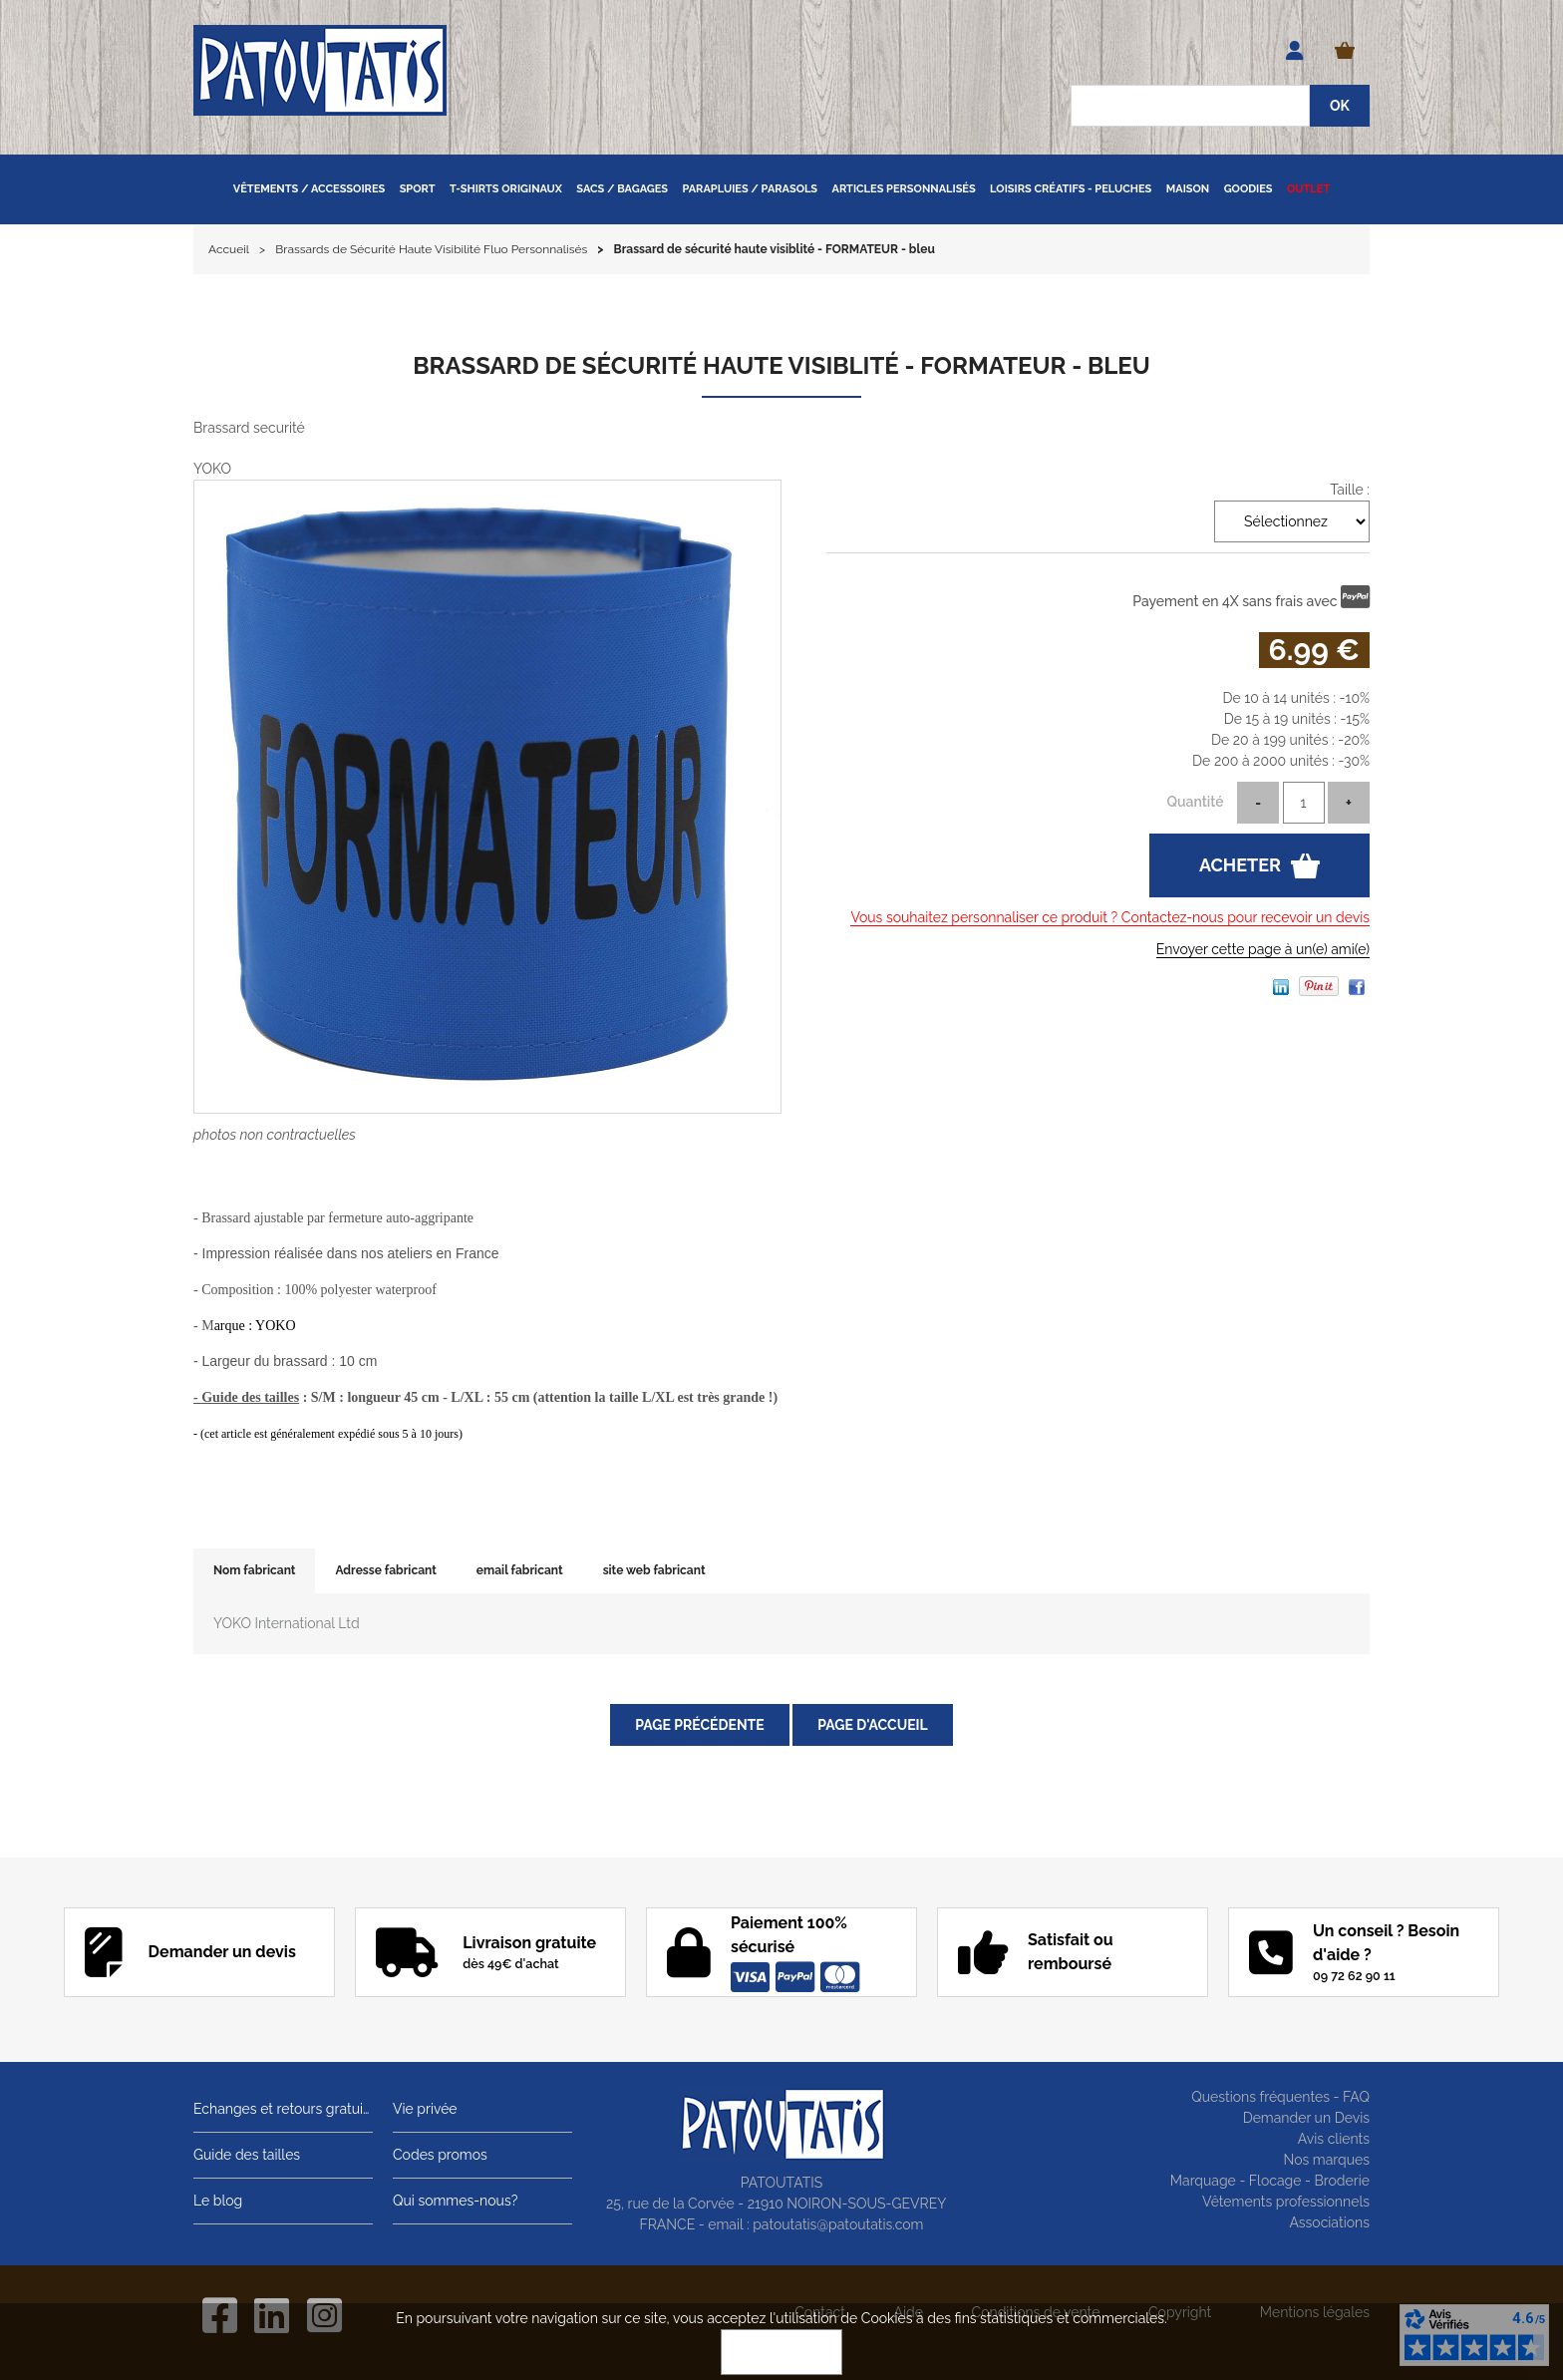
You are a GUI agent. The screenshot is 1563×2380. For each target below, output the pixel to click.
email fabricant (519, 1570)
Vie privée (425, 2109)
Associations (1329, 2222)
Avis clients (1334, 2139)
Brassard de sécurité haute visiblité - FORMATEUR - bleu (781, 365)
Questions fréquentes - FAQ (1280, 2097)
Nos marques (1326, 2160)
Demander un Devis (1306, 2118)
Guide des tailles (246, 2155)
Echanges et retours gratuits (283, 2109)
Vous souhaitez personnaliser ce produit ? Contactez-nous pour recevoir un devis (1110, 917)
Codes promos (440, 2155)
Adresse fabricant (385, 1570)
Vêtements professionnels (1286, 2202)
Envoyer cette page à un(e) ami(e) (1263, 949)
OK (781, 2352)
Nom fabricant (254, 1570)
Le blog (217, 2201)
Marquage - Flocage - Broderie (1270, 2181)
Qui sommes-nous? (455, 2201)
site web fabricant (654, 1570)
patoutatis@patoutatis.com (838, 2224)
